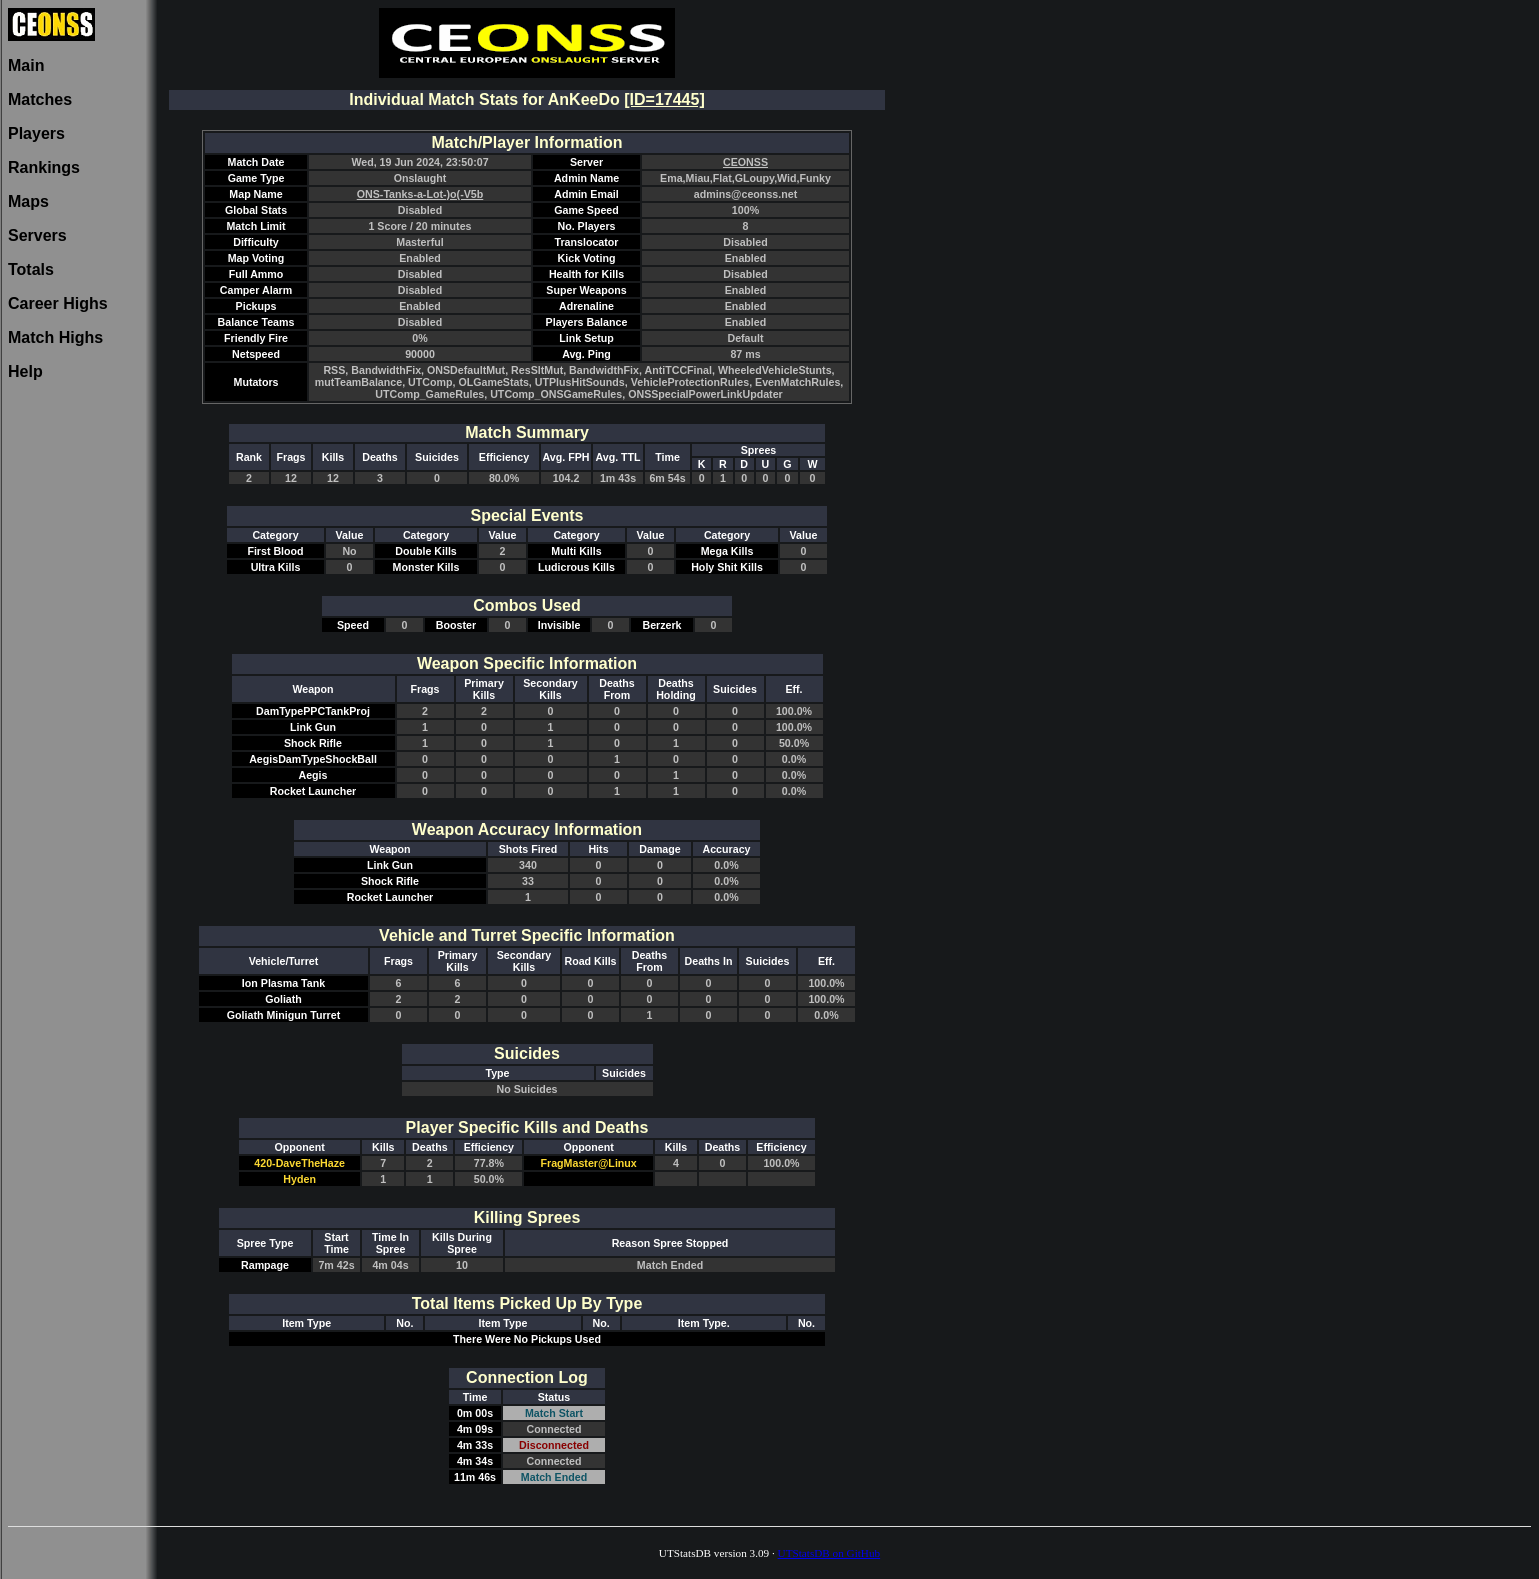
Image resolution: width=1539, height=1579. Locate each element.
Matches (40, 99)
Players (36, 133)
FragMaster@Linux (589, 1163)
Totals (31, 269)
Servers (37, 235)
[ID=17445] (664, 99)
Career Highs (58, 303)
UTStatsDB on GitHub (829, 1553)
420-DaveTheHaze (299, 1163)
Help (25, 371)
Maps (28, 201)
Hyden (299, 1179)
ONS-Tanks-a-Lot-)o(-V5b (420, 194)
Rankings (44, 167)
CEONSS (745, 162)
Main (26, 65)
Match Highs (55, 337)
